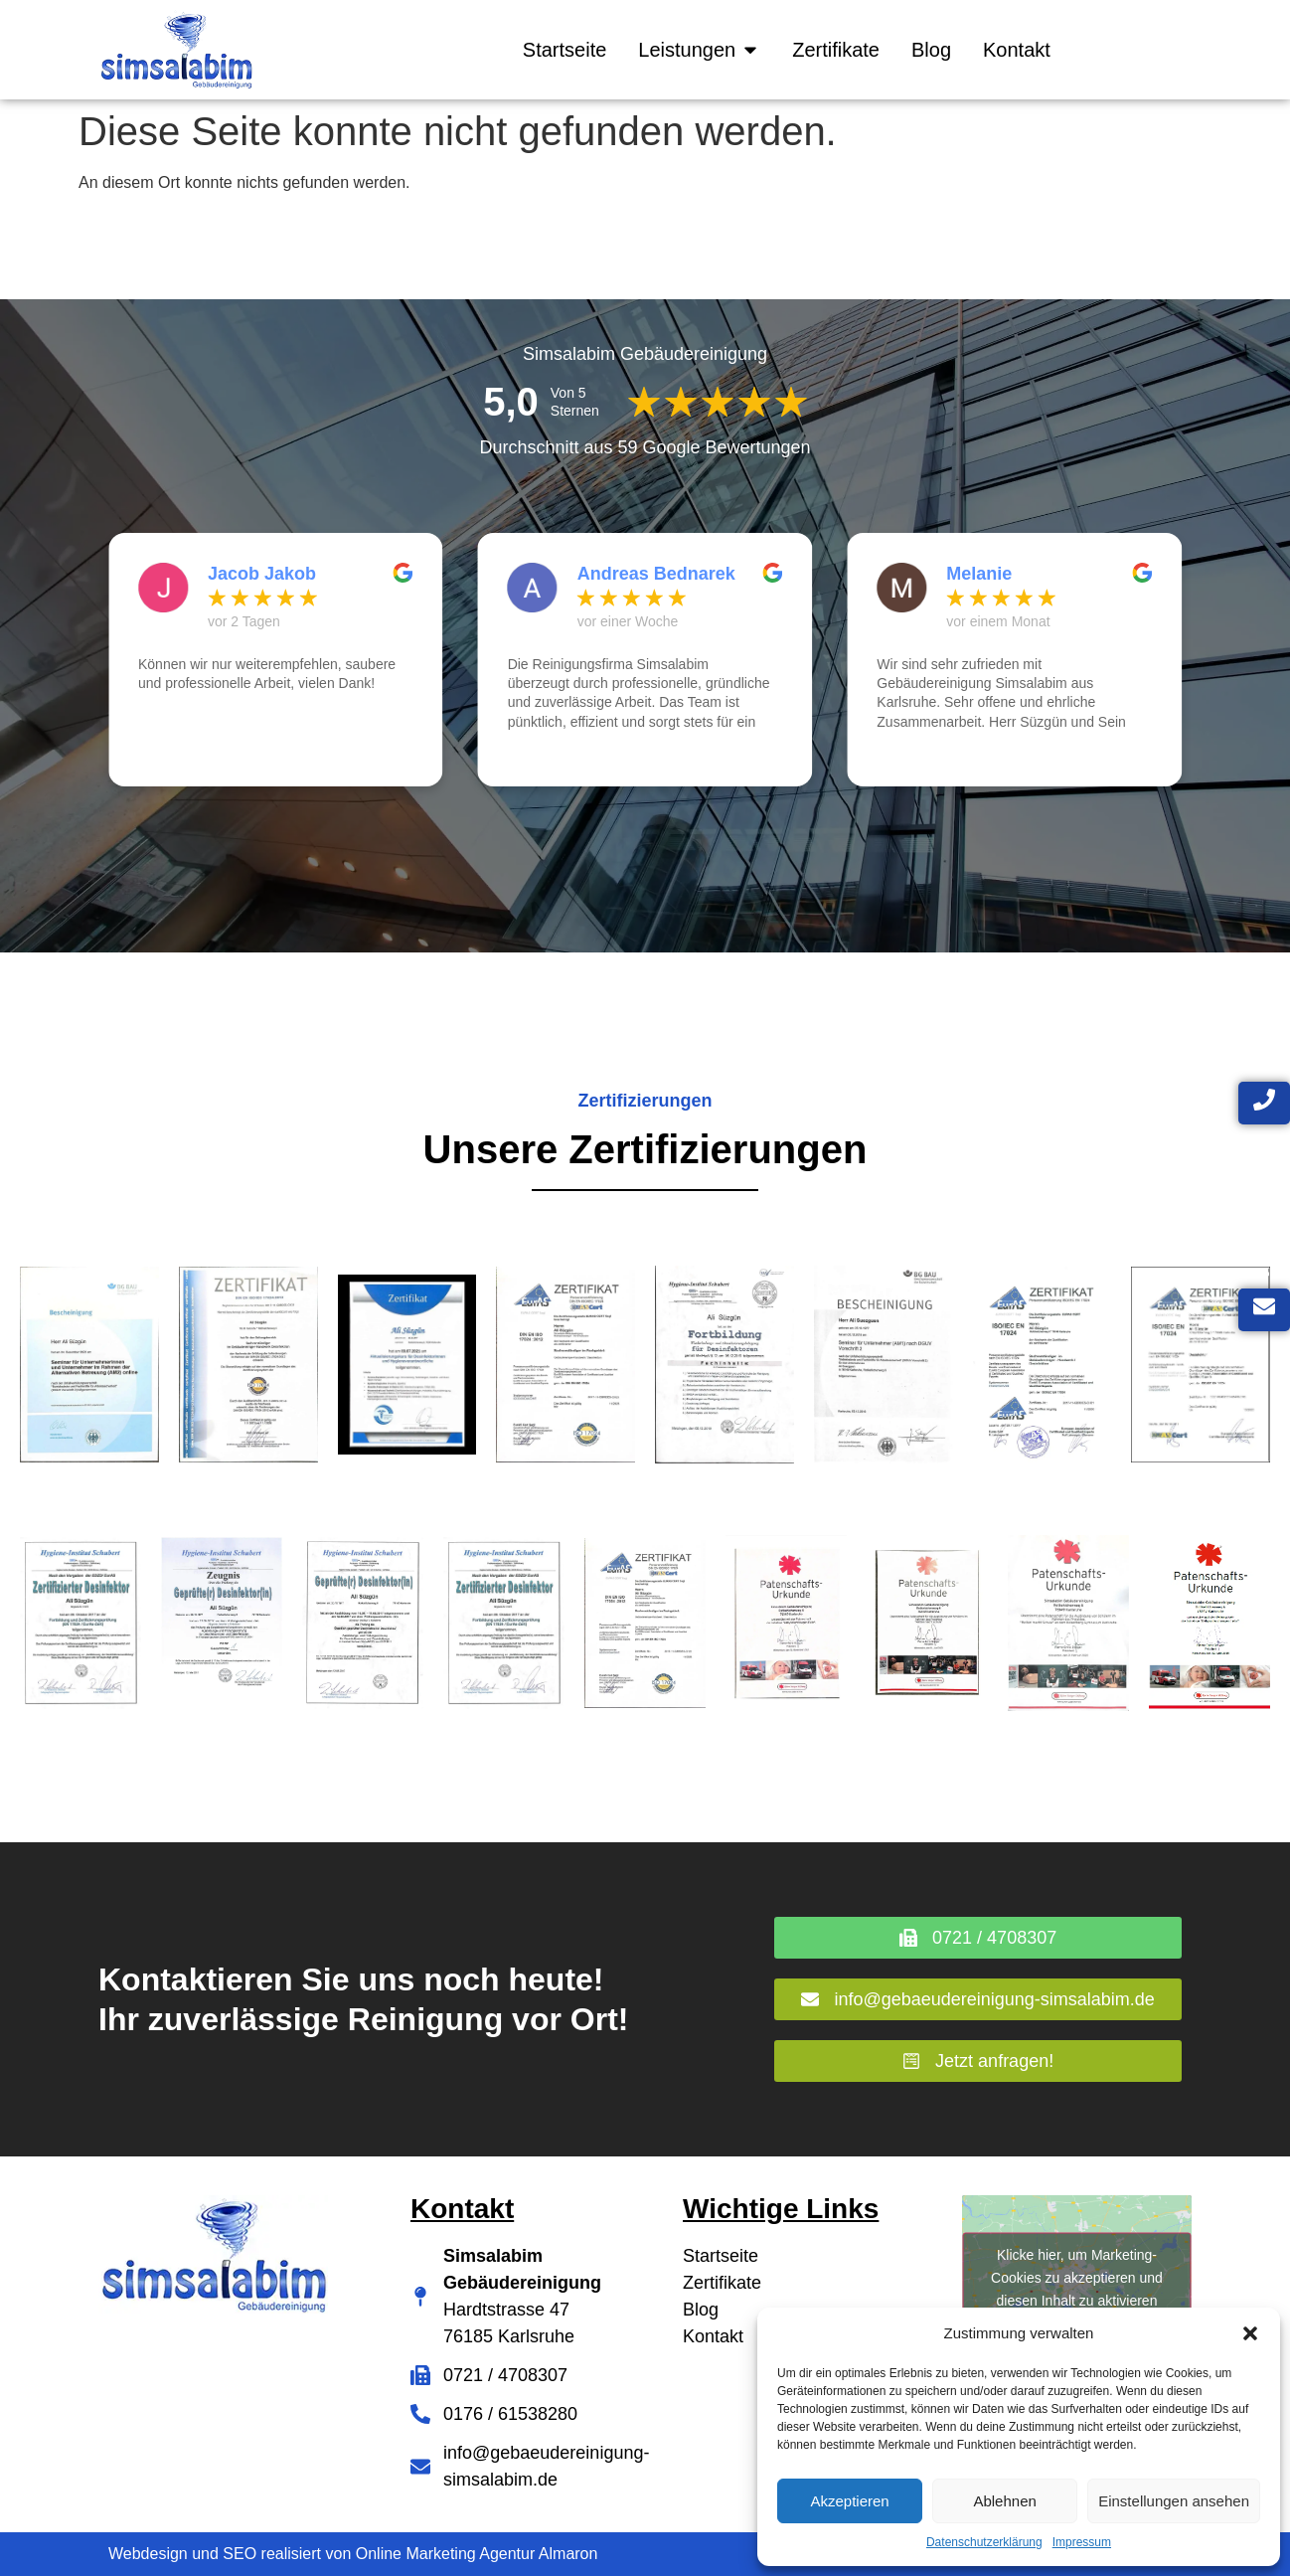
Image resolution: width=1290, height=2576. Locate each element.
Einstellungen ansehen (1173, 2500)
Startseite (720, 2256)
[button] (1250, 2333)
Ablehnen (1004, 2500)
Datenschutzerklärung (984, 2542)
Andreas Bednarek (656, 574)
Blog (701, 2309)
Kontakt (713, 2336)
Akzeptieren (849, 2500)
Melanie (979, 574)
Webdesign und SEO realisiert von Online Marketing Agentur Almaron (352, 2553)
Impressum (1081, 2542)
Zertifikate (722, 2283)
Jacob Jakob (262, 574)
